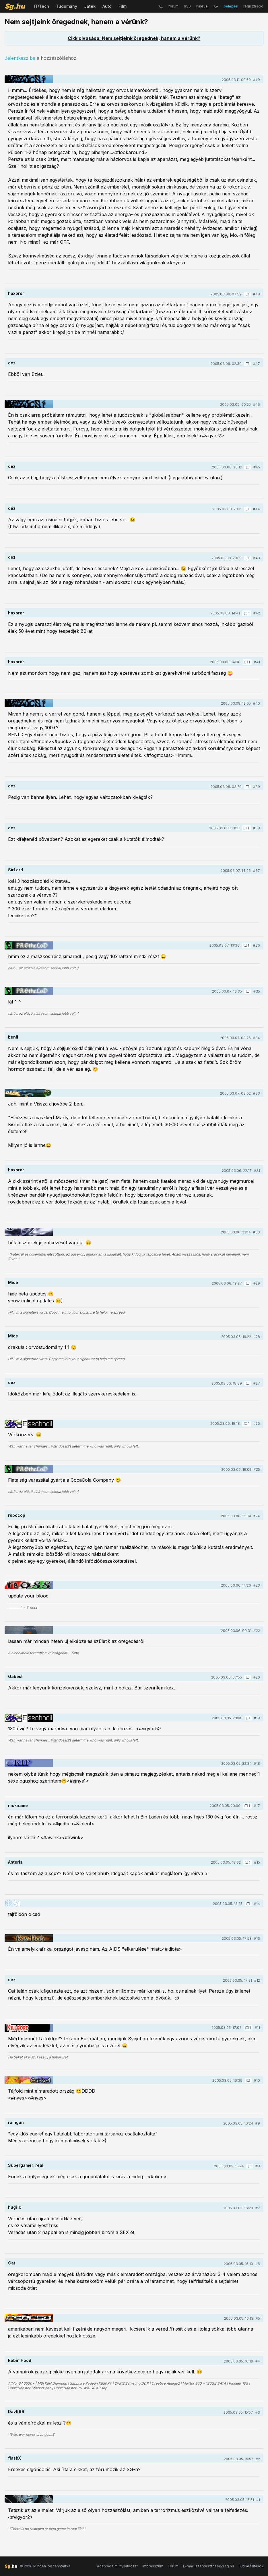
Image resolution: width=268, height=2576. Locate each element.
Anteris (15, 1862)
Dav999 (16, 2411)
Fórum (173, 2566)
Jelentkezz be (20, 58)
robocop (16, 1515)
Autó (107, 6)
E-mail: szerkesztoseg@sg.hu (208, 2566)
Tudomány (66, 6)
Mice (13, 1282)
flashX (14, 2458)
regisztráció (253, 6)
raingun (16, 2122)
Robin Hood (19, 2360)
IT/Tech (41, 6)
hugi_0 (15, 2207)
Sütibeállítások (250, 2566)
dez (11, 362)
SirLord (15, 869)
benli (13, 1037)
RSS (187, 6)
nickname (18, 1805)
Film (123, 6)
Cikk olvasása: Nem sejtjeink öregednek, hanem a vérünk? (134, 38)
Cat (11, 2262)
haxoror (16, 293)
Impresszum (152, 2566)
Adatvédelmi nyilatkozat (117, 2566)
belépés (231, 6)
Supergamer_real (25, 2165)
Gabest (15, 1676)
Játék (90, 6)
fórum (173, 6)
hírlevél (202, 6)
